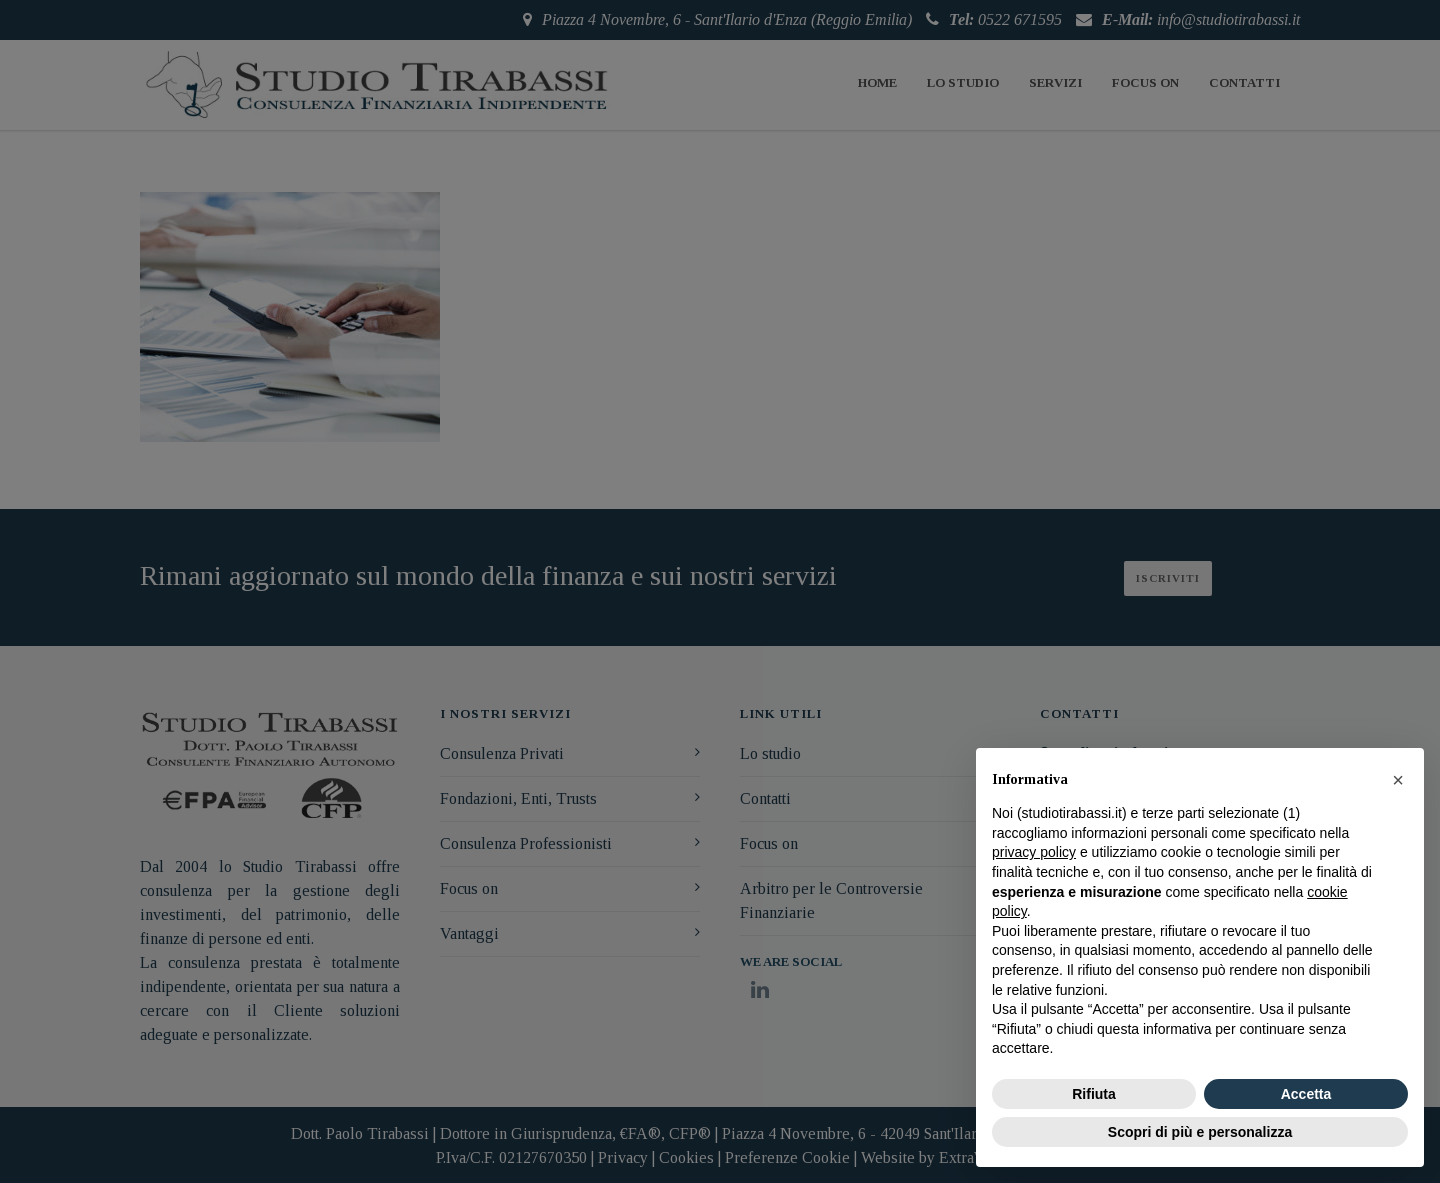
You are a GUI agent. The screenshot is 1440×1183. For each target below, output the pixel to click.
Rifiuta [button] (1094, 1094)
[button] (1398, 780)
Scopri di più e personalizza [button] (1200, 1132)
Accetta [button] (1306, 1094)
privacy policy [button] (1034, 852)
